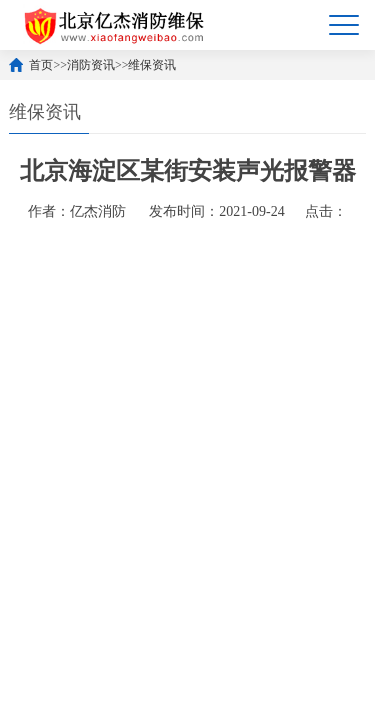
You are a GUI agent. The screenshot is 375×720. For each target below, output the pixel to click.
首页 (41, 65)
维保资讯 (152, 65)
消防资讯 (91, 65)
